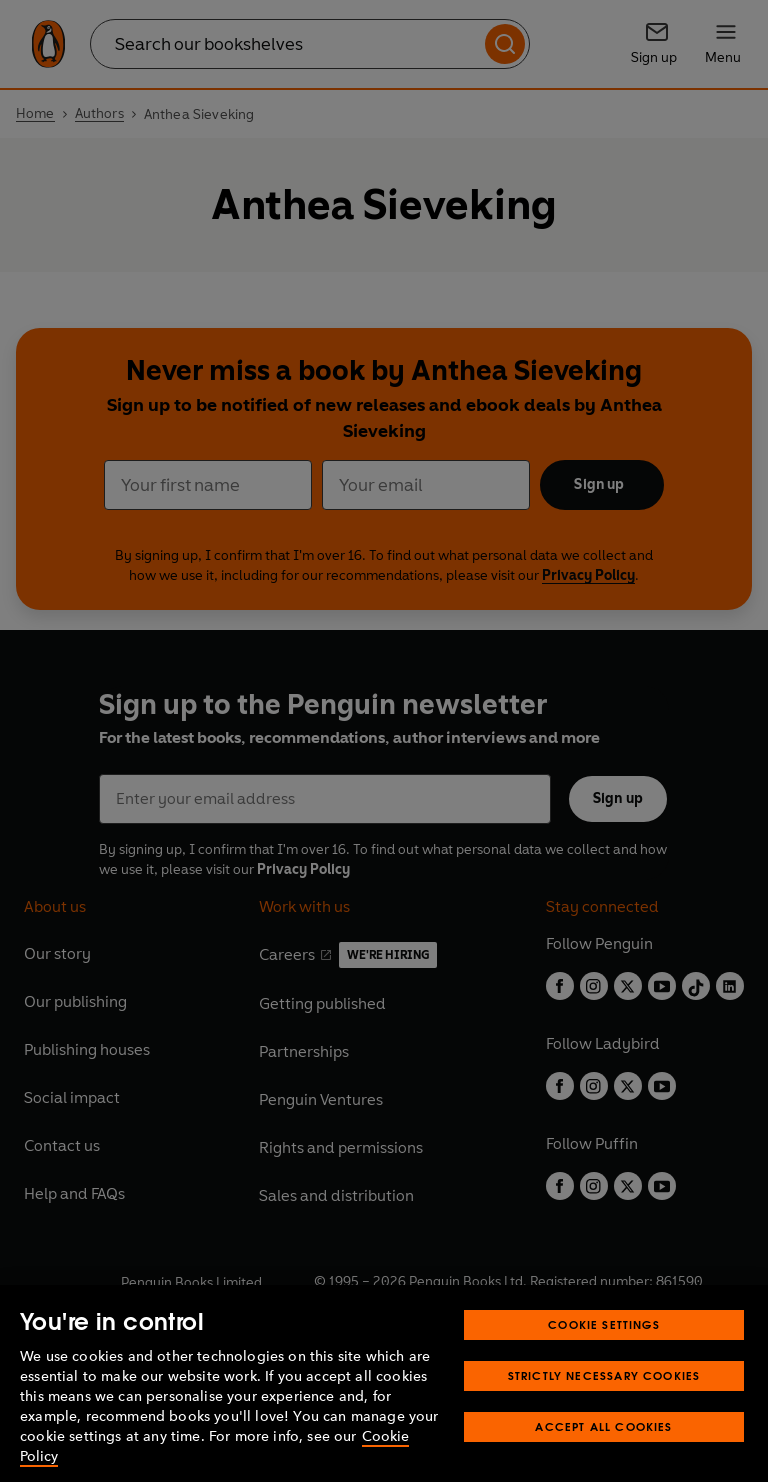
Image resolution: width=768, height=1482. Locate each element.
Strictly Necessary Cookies (604, 1409)
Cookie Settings (604, 1358)
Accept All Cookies (603, 1460)
